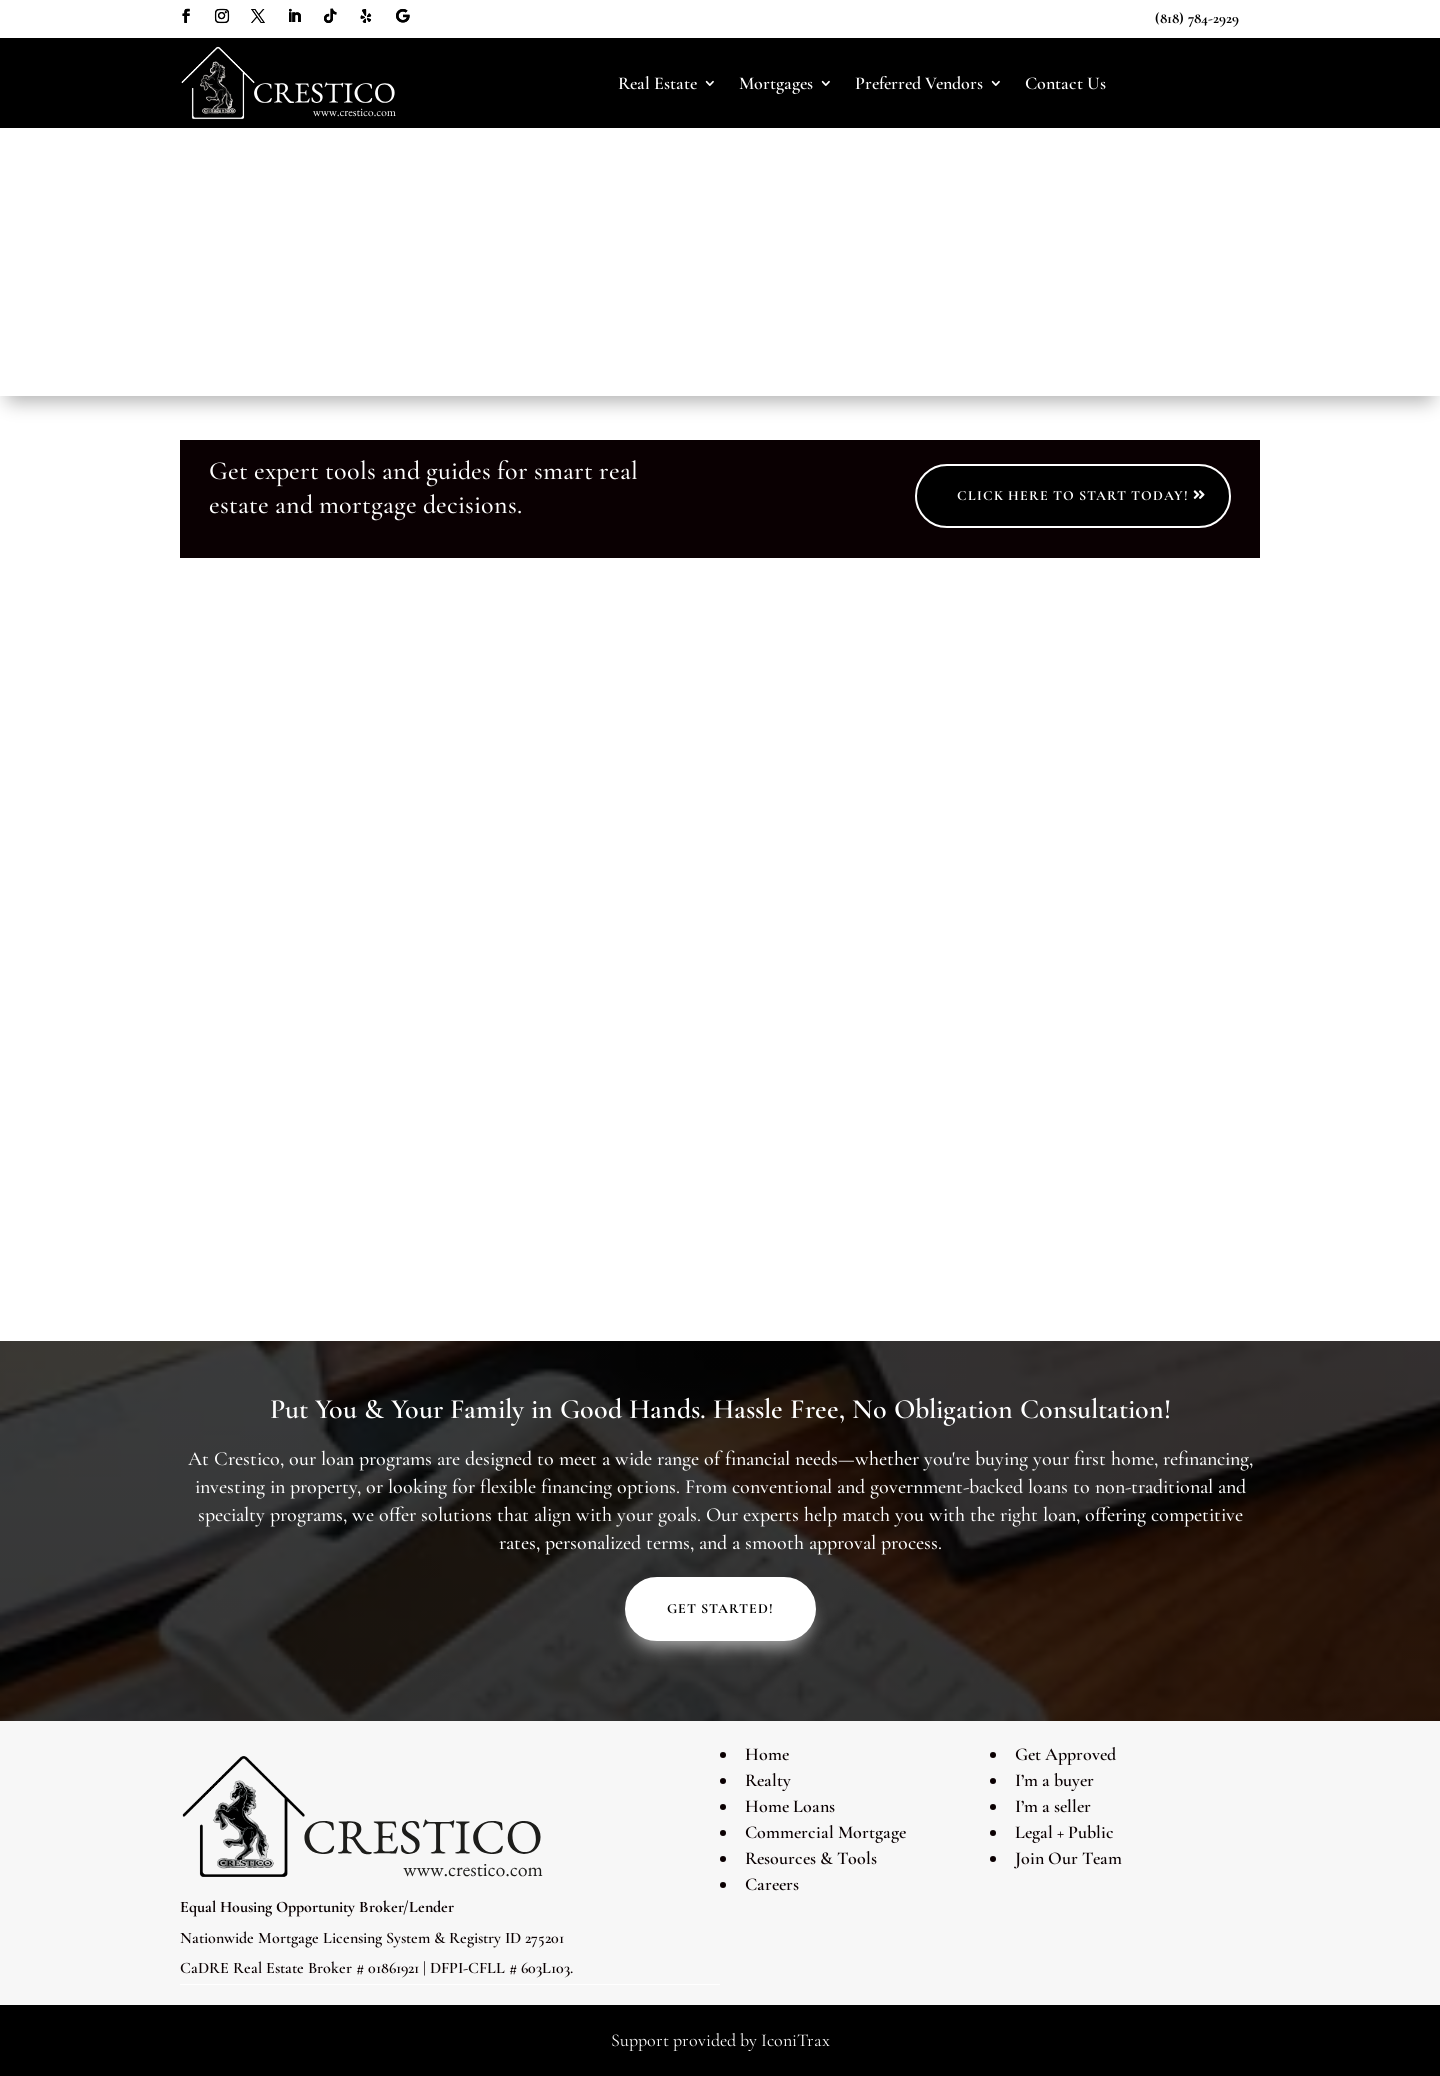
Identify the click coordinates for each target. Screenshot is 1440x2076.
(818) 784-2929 (1197, 18)
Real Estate (657, 83)
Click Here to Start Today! (1073, 495)
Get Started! (720, 1608)
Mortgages (776, 83)
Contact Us (1065, 83)
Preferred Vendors (919, 83)
